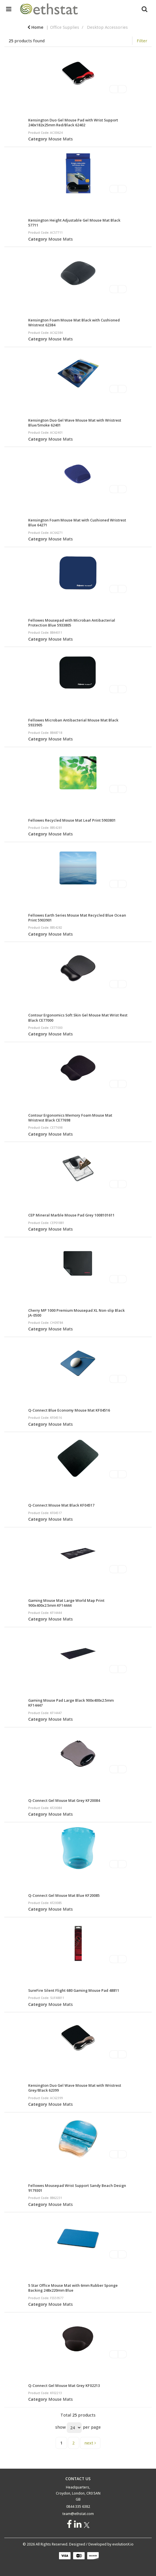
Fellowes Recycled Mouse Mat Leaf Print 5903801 (72, 820)
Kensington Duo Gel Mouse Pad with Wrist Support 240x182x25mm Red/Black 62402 (73, 122)
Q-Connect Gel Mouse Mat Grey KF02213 (64, 2385)
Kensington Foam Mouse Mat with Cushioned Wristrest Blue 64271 (77, 522)
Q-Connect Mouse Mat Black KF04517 (61, 1505)
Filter (142, 40)
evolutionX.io (123, 2544)
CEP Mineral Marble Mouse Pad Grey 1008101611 (71, 1215)
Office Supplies (64, 27)
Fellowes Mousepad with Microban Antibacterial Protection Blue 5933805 (71, 623)
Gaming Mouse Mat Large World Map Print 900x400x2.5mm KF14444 (66, 1603)
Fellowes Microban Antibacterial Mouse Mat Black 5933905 (73, 722)
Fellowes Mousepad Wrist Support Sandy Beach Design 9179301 (77, 2188)
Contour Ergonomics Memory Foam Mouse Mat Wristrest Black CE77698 (70, 1118)
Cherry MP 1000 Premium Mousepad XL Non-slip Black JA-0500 (76, 1313)
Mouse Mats (60, 139)
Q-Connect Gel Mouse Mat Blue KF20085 (64, 1895)
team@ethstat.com (78, 2513)
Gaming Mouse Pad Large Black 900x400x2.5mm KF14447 (71, 1703)
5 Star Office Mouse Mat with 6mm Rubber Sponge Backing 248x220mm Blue (73, 2288)
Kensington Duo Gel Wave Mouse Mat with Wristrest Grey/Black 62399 (74, 2088)
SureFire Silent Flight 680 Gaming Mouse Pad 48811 (73, 1990)
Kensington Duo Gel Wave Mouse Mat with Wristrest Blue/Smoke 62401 (74, 423)
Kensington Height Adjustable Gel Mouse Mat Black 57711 (74, 223)
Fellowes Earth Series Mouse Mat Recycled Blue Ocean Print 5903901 (77, 918)
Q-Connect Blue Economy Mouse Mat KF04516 (69, 1410)
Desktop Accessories (107, 27)
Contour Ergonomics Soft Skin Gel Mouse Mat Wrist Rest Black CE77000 (78, 1017)
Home (35, 27)
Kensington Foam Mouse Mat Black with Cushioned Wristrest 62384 (74, 322)
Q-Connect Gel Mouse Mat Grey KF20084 (64, 1800)
